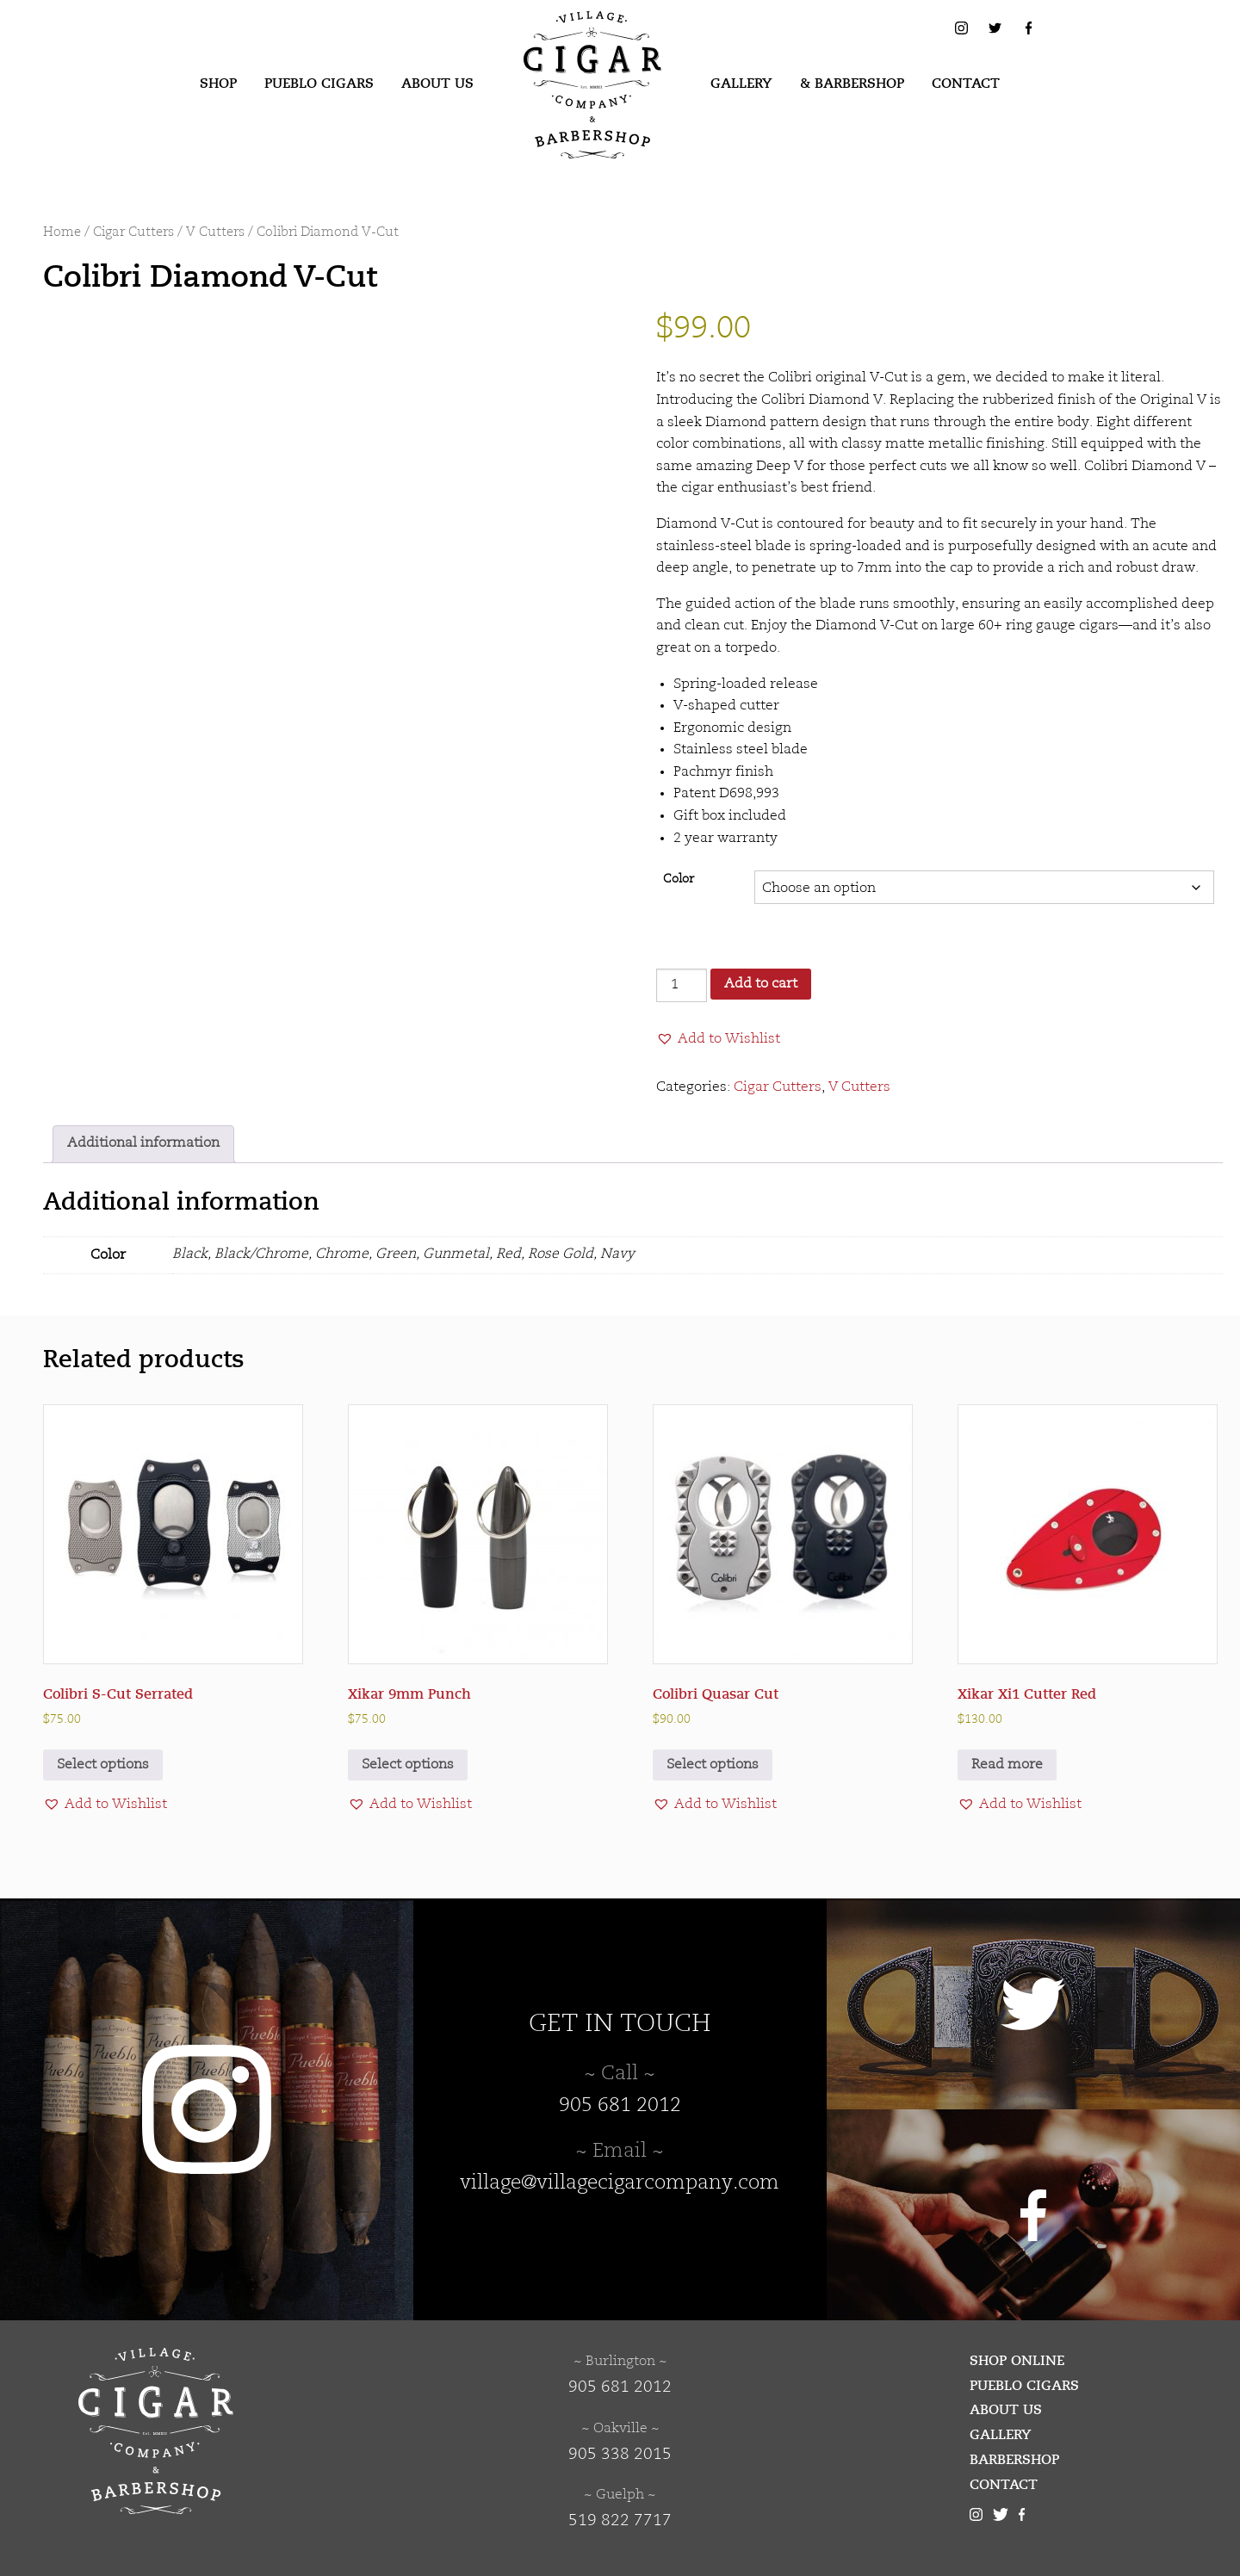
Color (678, 879)
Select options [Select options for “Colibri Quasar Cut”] (712, 1765)
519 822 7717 (620, 2521)
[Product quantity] (681, 985)
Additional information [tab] (143, 1143)
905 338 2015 (620, 2454)
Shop (218, 83)
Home (62, 232)
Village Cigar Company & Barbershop (566, 37)
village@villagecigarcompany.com (619, 2183)
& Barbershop (852, 83)
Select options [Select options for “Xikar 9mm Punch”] (408, 1765)
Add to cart (760, 984)
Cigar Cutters (133, 232)
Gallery (741, 83)
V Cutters (215, 232)
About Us (437, 83)
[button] (718, 1039)
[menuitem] (218, 84)
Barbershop (1014, 2459)
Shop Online (1017, 2360)
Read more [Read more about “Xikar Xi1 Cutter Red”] (1007, 1765)
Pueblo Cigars (319, 83)
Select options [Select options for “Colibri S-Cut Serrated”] (103, 1765)
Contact (966, 83)
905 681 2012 (620, 2106)
